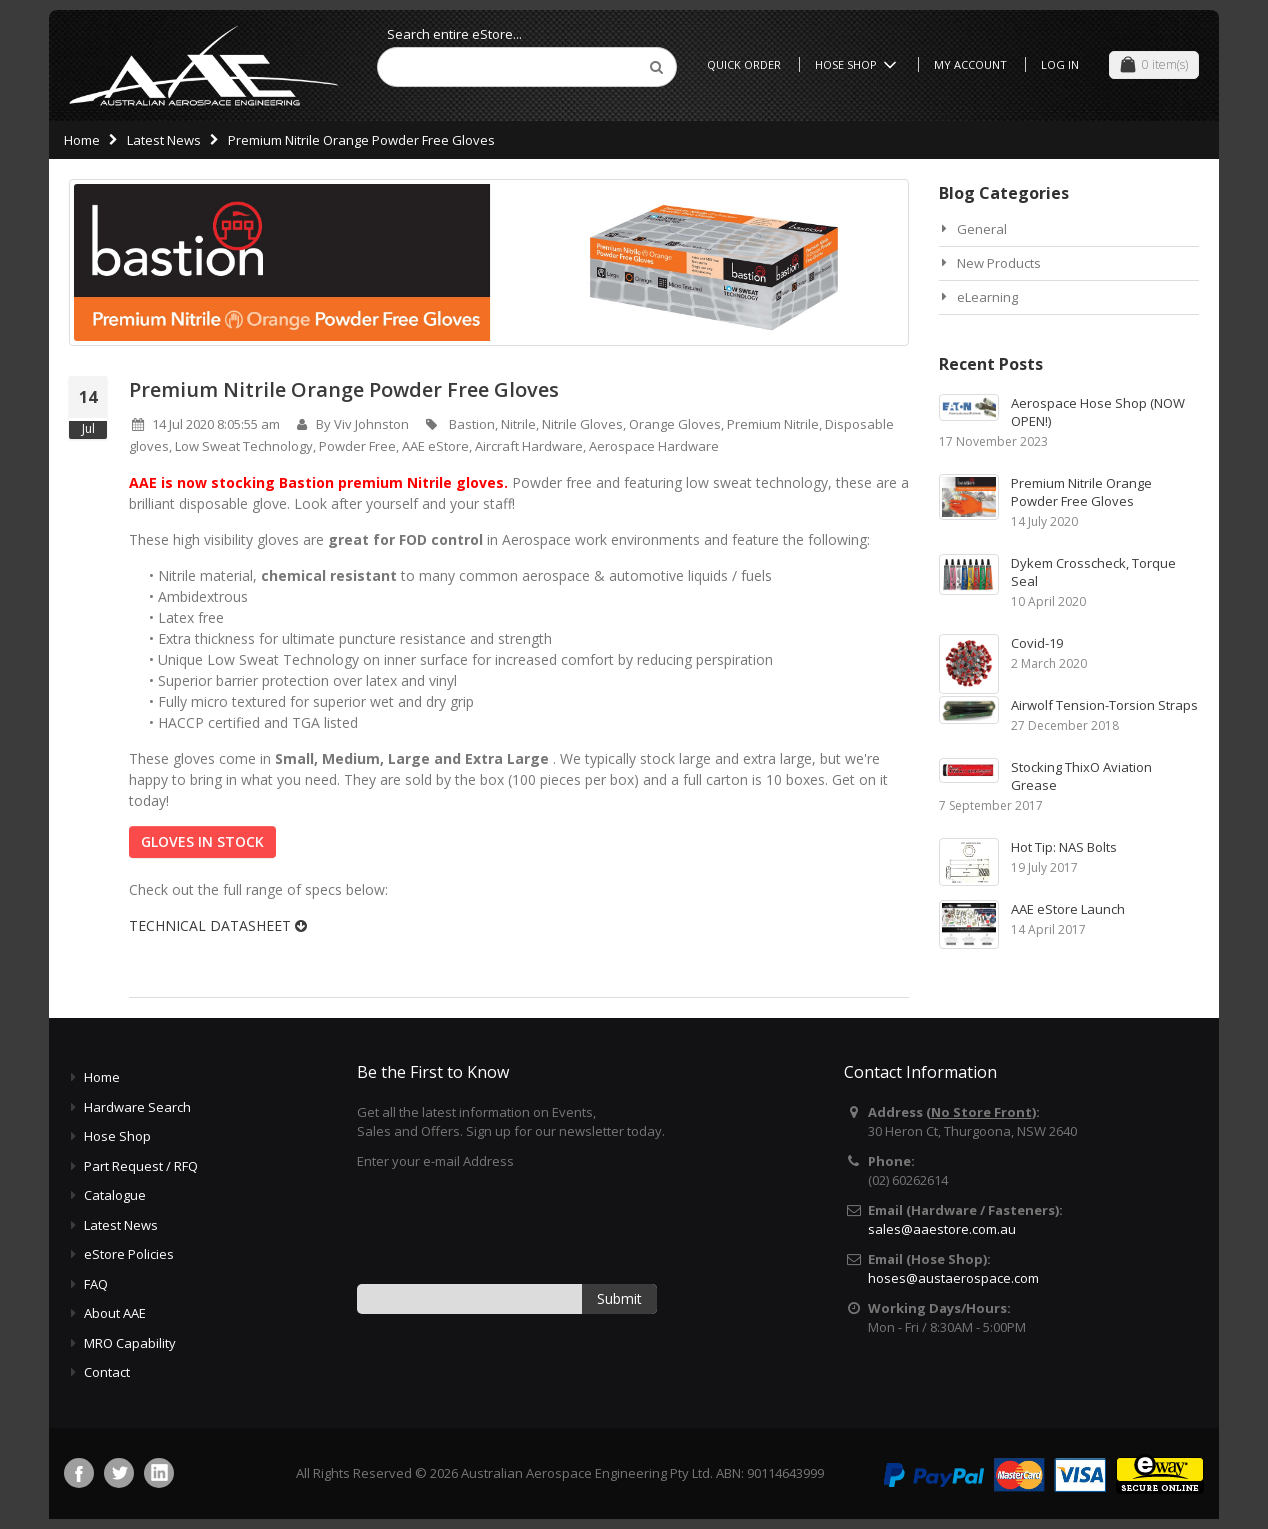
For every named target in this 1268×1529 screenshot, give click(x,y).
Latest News (164, 140)
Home (82, 140)
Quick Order (744, 64)
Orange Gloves (675, 424)
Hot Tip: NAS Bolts (1064, 847)
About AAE (115, 1313)
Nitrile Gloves (582, 424)
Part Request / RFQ (141, 1166)
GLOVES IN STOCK (202, 841)
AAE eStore (435, 446)
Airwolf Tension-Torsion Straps (1104, 705)
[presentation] (509, 1225)
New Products (999, 263)
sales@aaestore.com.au (942, 1229)
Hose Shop (859, 64)
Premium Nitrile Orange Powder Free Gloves (344, 389)
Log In (1060, 64)
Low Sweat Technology (244, 446)
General (982, 229)
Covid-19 (1037, 643)
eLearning (987, 297)
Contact (107, 1372)
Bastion (472, 424)
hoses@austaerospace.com (953, 1278)
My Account (970, 64)
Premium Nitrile (773, 424)
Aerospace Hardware (654, 446)
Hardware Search (137, 1107)
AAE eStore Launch (1068, 909)
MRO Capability (130, 1343)
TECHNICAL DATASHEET (218, 925)
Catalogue (115, 1195)
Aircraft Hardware (529, 446)
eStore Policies (129, 1254)
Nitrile (518, 424)
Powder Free (357, 446)
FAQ (96, 1284)
